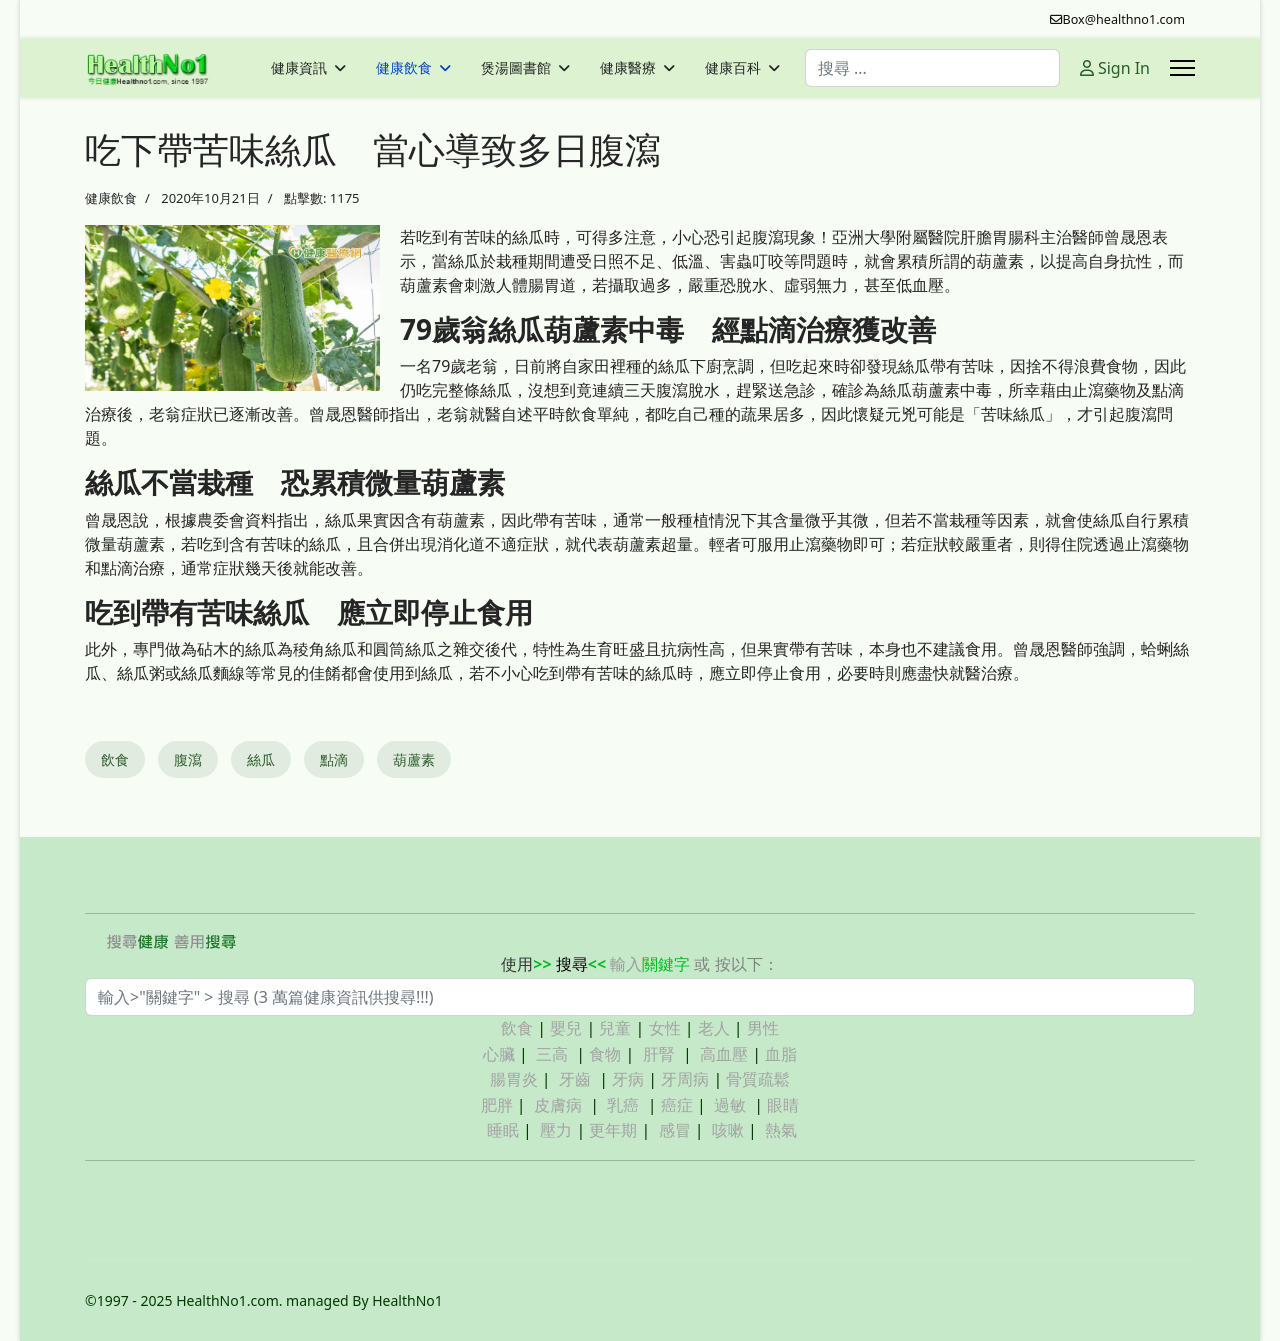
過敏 (730, 1105)
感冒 (675, 1130)
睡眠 (503, 1130)
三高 (552, 1054)
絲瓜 (261, 759)
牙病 (628, 1079)
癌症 (677, 1105)
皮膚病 (560, 1105)
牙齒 (575, 1079)
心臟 (499, 1054)
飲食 (115, 759)
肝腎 (659, 1054)
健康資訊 (299, 68)
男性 (763, 1028)
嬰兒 (566, 1028)
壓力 (556, 1130)
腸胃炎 (514, 1079)
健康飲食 (404, 68)
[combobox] (932, 68)
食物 (605, 1054)
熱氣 (781, 1130)
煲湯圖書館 (516, 68)
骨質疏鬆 (758, 1079)
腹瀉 (188, 759)
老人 (714, 1028)
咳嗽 (728, 1130)
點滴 (334, 759)
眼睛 (783, 1105)
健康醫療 (628, 68)
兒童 (615, 1028)
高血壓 (724, 1054)
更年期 (613, 1130)
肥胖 (497, 1105)
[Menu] (1182, 68)
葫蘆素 (414, 759)
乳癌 (623, 1105)
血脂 (781, 1054)
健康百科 (733, 68)
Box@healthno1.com (1124, 19)
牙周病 (685, 1079)
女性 (665, 1028)
